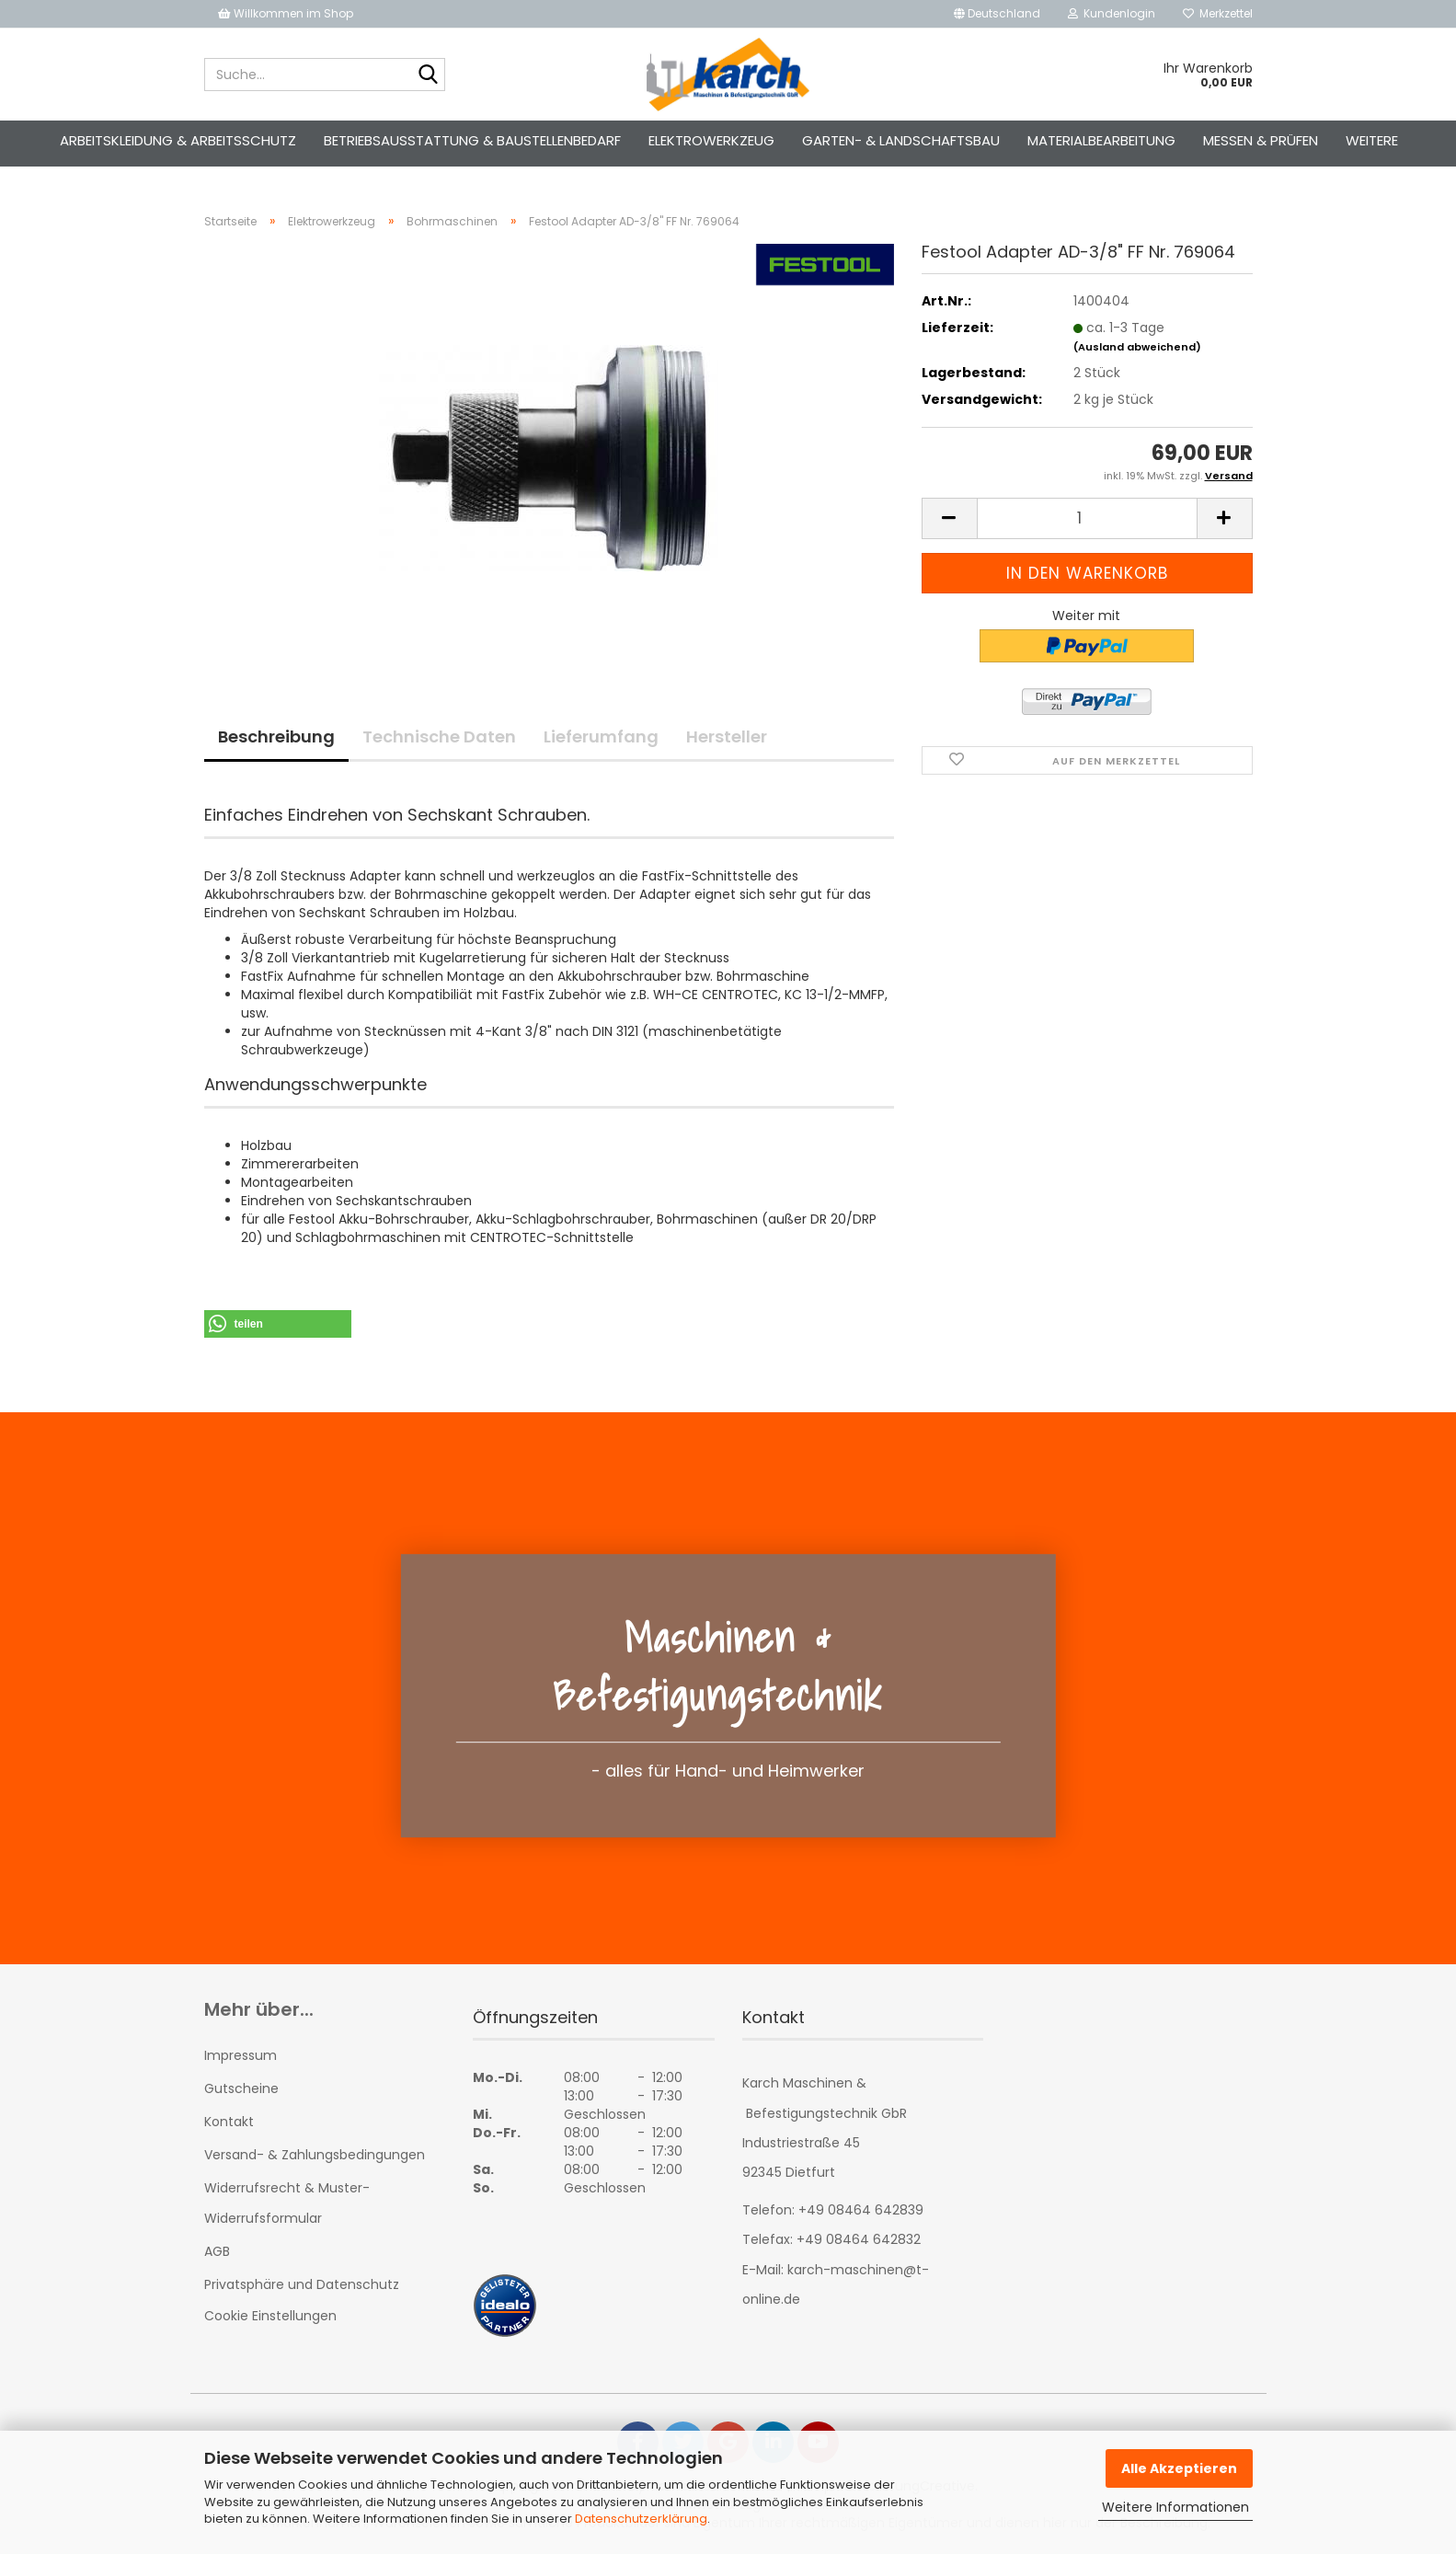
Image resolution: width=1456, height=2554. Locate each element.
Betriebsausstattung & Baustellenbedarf (472, 140)
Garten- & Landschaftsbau (901, 140)
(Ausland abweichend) (1137, 346)
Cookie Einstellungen (270, 2316)
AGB (217, 2251)
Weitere (1372, 140)
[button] (997, 14)
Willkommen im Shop (285, 13)
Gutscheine (241, 2088)
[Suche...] (427, 75)
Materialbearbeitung (1101, 140)
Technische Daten (439, 736)
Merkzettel (1218, 13)
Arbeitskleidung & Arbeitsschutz (178, 140)
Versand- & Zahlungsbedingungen (314, 2155)
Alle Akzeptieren (1179, 2468)
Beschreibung (276, 736)
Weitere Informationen (1175, 2507)
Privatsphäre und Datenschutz (301, 2284)
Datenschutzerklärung (641, 2518)
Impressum (240, 2055)
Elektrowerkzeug (711, 140)
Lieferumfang (601, 736)
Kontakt (229, 2121)
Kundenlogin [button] (1111, 13)
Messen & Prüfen (1260, 140)
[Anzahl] (1087, 518)
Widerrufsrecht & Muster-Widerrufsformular (287, 2202)
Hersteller (726, 736)
